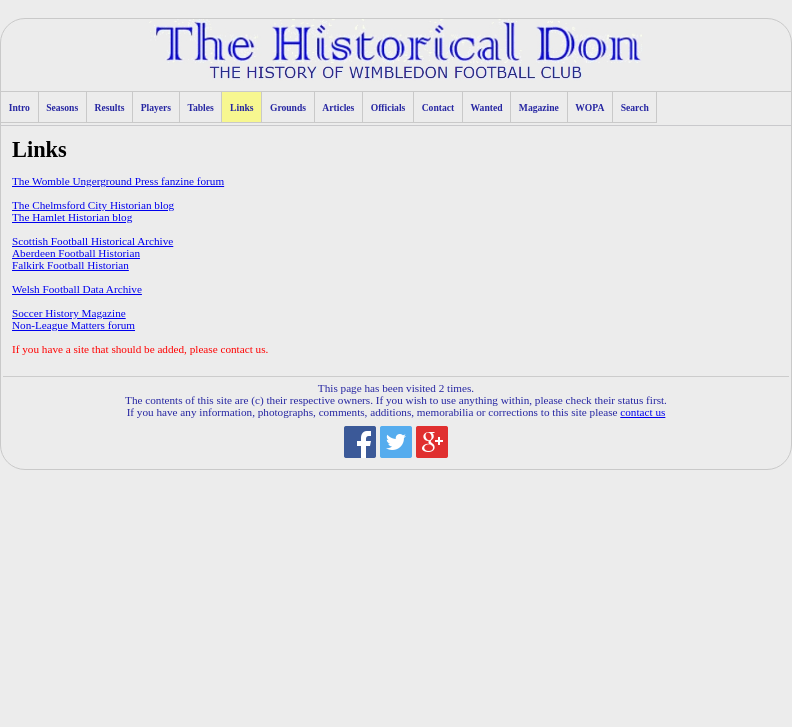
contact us (642, 412)
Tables (200, 107)
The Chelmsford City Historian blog (93, 205)
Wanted (487, 107)
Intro (19, 107)
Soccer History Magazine (69, 313)
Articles (338, 107)
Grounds (288, 107)
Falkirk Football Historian (70, 265)
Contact (438, 107)
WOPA (589, 107)
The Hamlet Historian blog (72, 217)
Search (635, 107)
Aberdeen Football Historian (76, 253)
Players (156, 107)
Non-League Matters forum (73, 325)
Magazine (539, 107)
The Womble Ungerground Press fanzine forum (118, 181)
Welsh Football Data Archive (77, 289)
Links (241, 107)
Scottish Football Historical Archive (92, 241)
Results (110, 107)
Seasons (62, 107)
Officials (388, 107)
